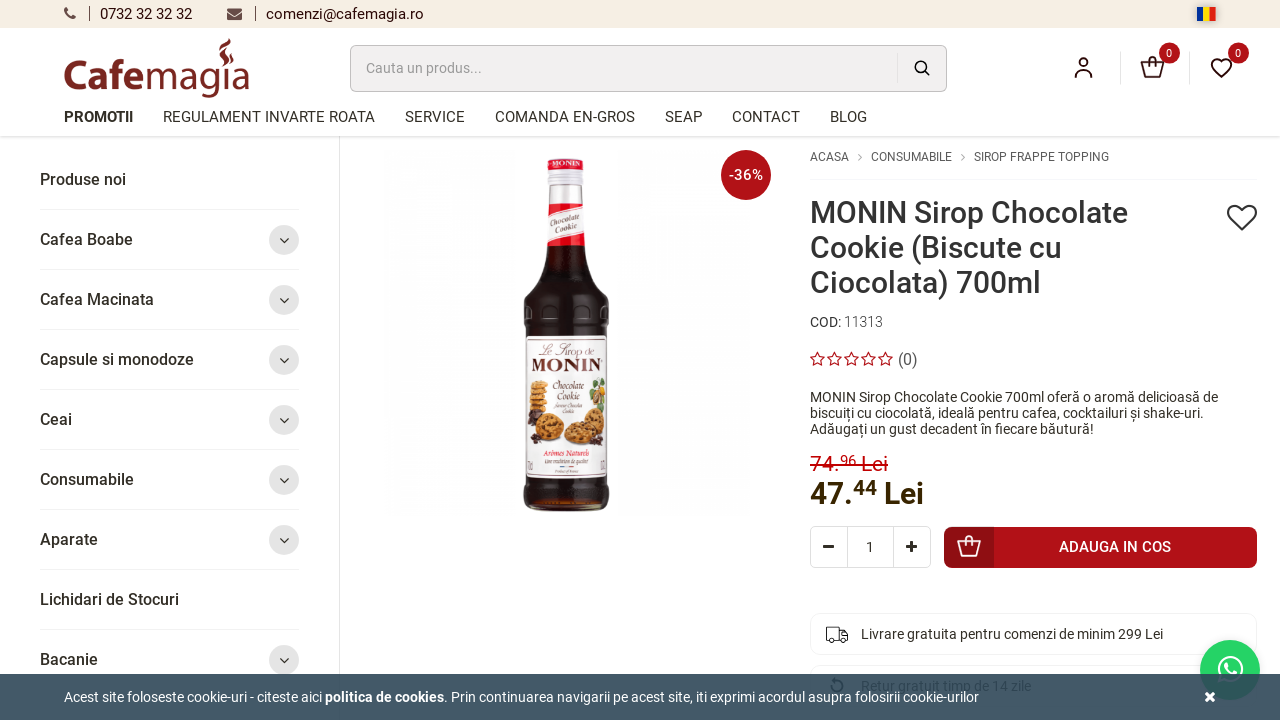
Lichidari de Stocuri (109, 599)
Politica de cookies (384, 697)
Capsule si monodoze (169, 359)
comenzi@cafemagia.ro (325, 14)
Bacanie (169, 659)
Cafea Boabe (169, 239)
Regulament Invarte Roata (269, 117)
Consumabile (169, 479)
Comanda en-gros (565, 117)
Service (435, 117)
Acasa (829, 157)
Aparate (169, 539)
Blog (848, 117)
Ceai (169, 419)
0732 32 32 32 (128, 14)
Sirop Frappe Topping (1041, 157)
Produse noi (83, 179)
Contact (766, 117)
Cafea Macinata (169, 299)
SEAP (683, 117)
